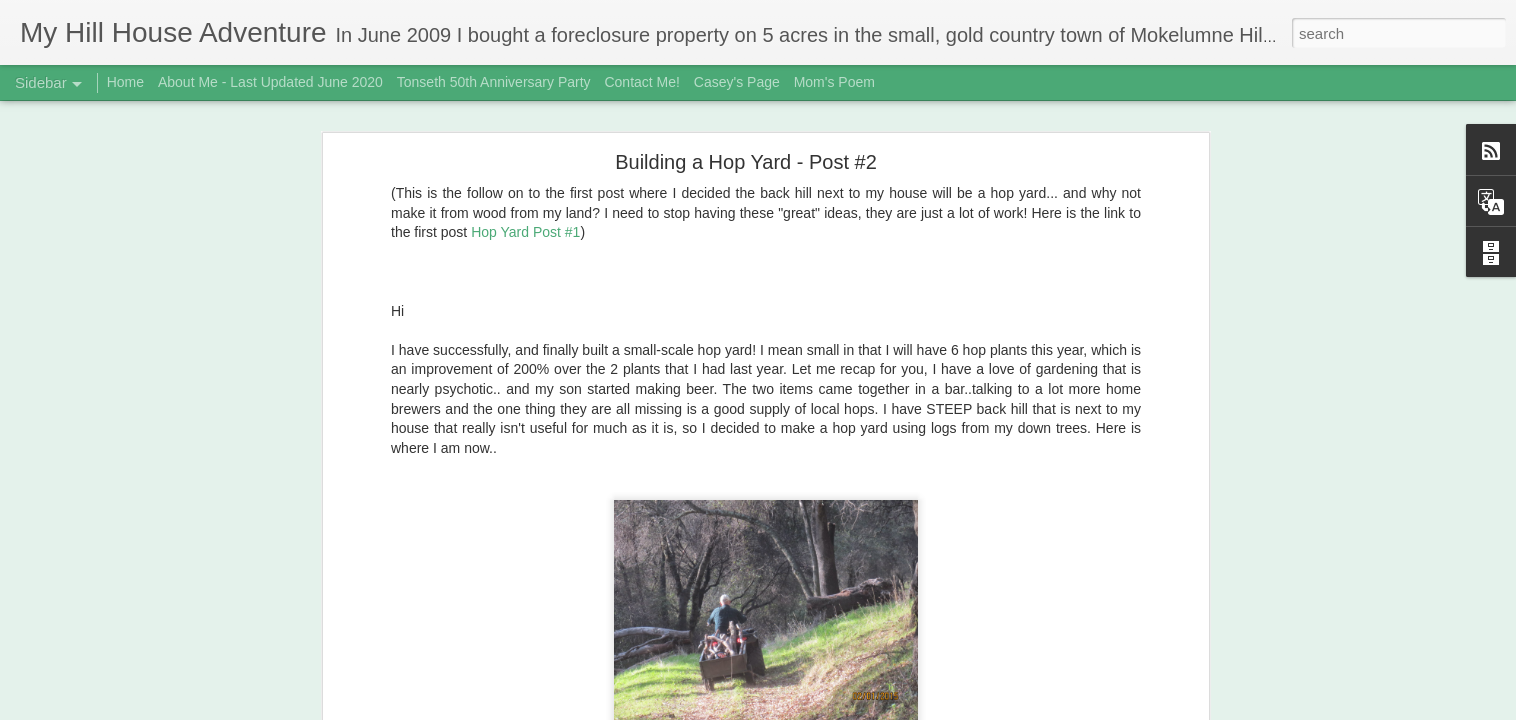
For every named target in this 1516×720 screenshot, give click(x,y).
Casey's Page (737, 82)
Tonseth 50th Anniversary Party (494, 82)
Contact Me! (641, 82)
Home (125, 82)
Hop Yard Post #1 (525, 212)
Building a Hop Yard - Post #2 (746, 141)
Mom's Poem (834, 82)
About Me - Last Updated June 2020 (270, 82)
